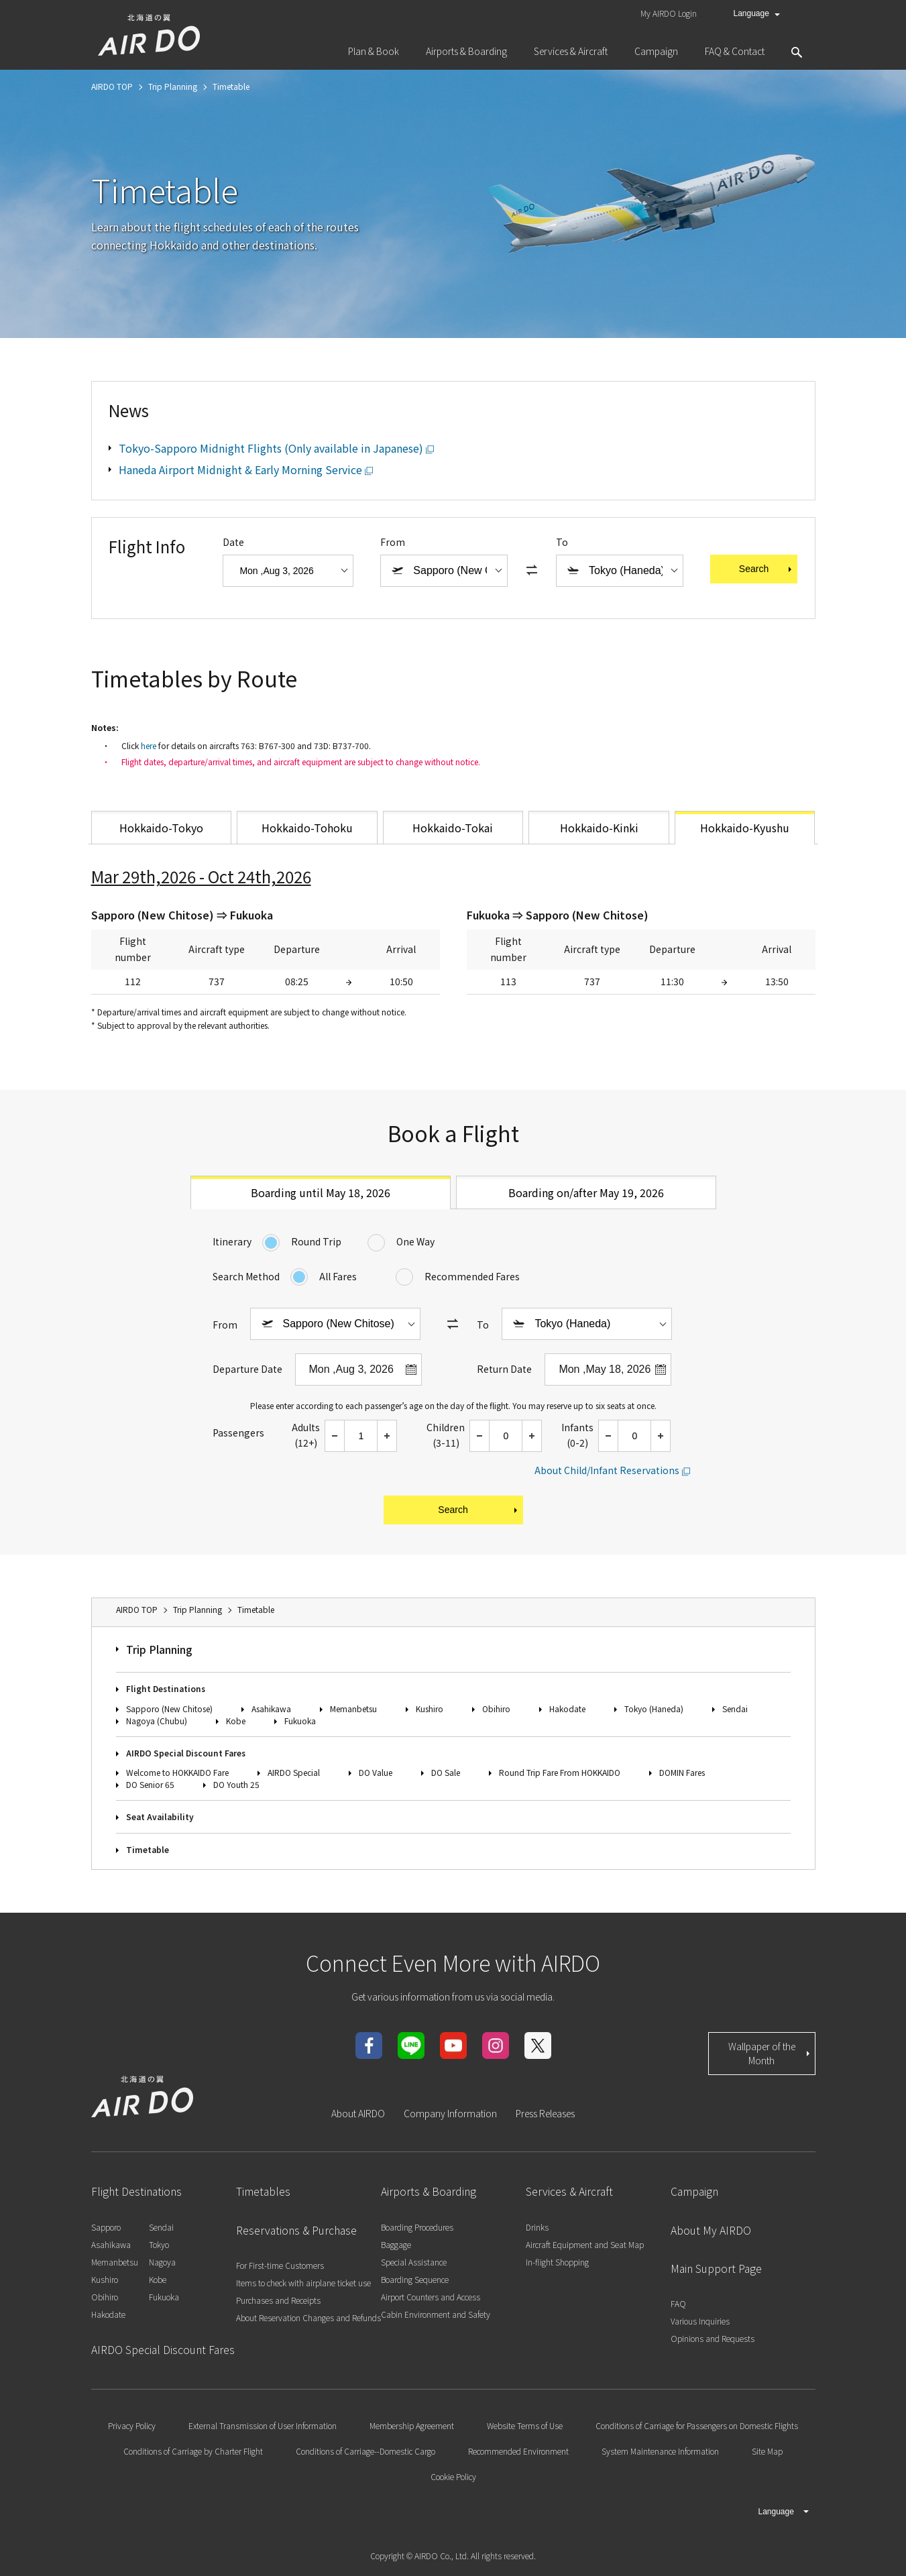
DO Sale (445, 1772)
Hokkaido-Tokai (452, 828)
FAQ (678, 2303)
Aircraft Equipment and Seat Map (585, 2244)
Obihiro (496, 1708)
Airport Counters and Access (430, 2296)
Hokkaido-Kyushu (744, 828)
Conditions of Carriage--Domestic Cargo (365, 2451)
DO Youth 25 (236, 1784)
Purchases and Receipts (278, 2300)
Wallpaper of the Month (770, 2053)
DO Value (375, 1772)
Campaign (694, 2191)
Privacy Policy (132, 2425)
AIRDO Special (294, 1772)
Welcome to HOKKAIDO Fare (177, 1772)
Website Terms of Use (525, 2425)
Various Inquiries (700, 2321)
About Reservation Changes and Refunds (308, 2317)
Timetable (147, 1849)
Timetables (263, 2191)
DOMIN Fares (682, 1772)
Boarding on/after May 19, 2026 (586, 1192)
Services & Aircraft (569, 2191)
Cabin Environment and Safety (435, 2314)
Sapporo (106, 2227)
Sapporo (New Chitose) (169, 1708)
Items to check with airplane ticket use (303, 2282)
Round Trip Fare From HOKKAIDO (559, 1772)
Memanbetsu (353, 1708)
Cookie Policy (453, 2476)
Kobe (235, 1720)
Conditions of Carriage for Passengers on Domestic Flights (697, 2425)
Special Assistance (414, 2261)
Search (767, 568)
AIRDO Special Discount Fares (185, 1752)
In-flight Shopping (557, 2261)
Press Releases (545, 2113)
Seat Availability (160, 1816)
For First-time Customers (280, 2265)
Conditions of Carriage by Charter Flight (193, 2451)
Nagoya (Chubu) (156, 1720)
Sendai (735, 1708)
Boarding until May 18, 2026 (320, 1192)
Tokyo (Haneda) (653, 1708)
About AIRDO (358, 2113)
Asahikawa (271, 1708)
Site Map (767, 2451)
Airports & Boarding (428, 2191)
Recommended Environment (518, 2451)
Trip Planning (159, 1649)
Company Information (450, 2113)
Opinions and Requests (712, 2338)
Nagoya (162, 2261)
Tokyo (159, 2244)
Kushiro (429, 1708)
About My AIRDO (711, 2230)
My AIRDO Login (668, 13)
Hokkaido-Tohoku (307, 828)
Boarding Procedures (417, 2227)
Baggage (396, 2244)
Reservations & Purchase (296, 2230)
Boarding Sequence (415, 2279)
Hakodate (567, 1708)
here (148, 745)
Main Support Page (716, 2268)
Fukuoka (300, 1720)
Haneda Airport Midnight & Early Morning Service (240, 469)
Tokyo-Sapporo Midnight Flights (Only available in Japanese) (271, 448)
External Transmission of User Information (262, 2425)
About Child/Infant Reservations (606, 1470)
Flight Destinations (165, 1688)
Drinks (537, 2227)
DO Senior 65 (150, 1784)
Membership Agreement (412, 2425)
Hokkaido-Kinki (599, 828)
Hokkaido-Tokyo (161, 828)
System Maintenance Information (660, 2451)
